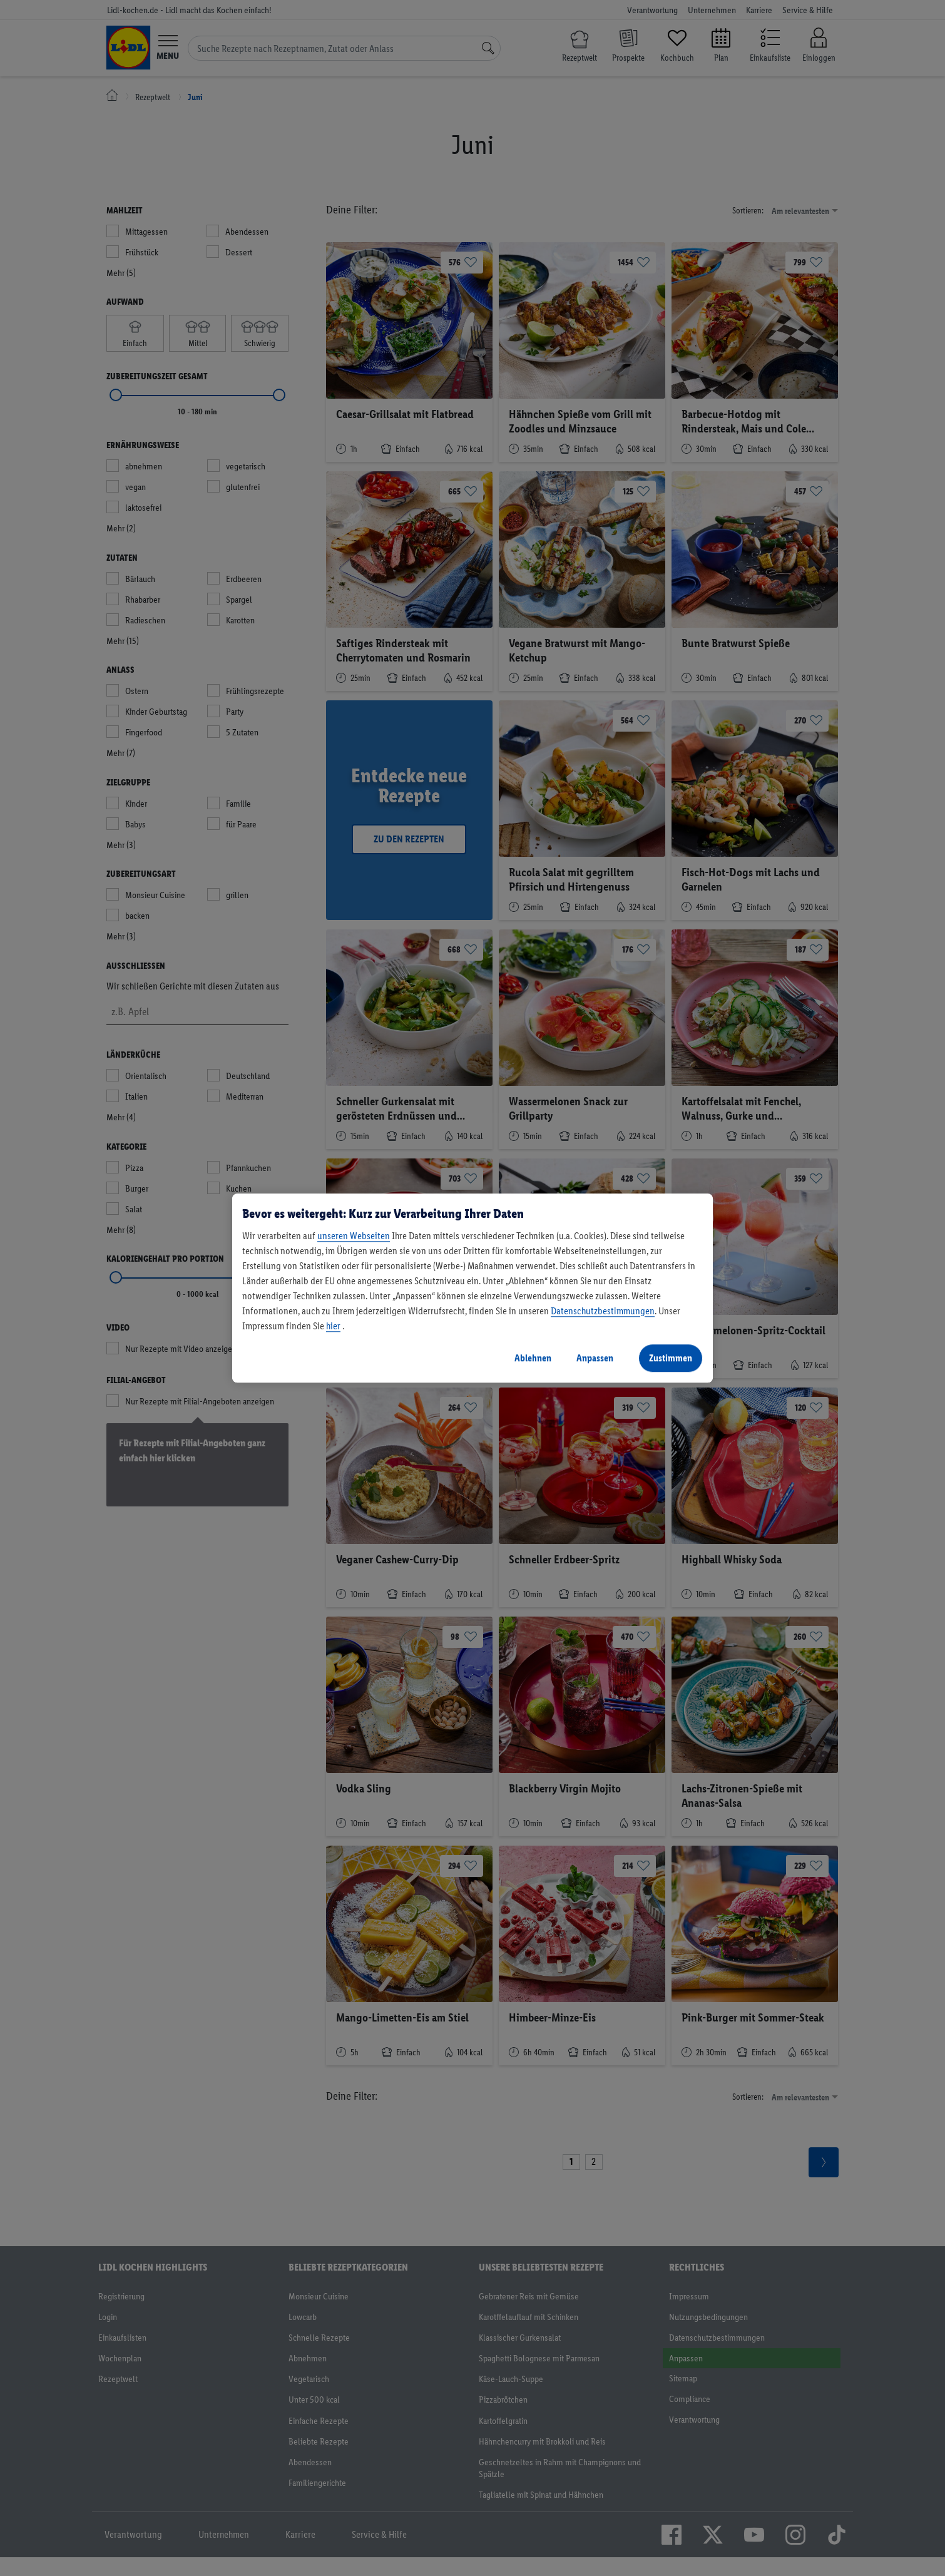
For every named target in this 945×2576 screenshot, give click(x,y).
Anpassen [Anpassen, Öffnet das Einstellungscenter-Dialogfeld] (594, 1358)
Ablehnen (532, 1358)
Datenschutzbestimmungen (603, 1311)
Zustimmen (670, 1358)
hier (333, 1326)
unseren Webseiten (353, 1236)
